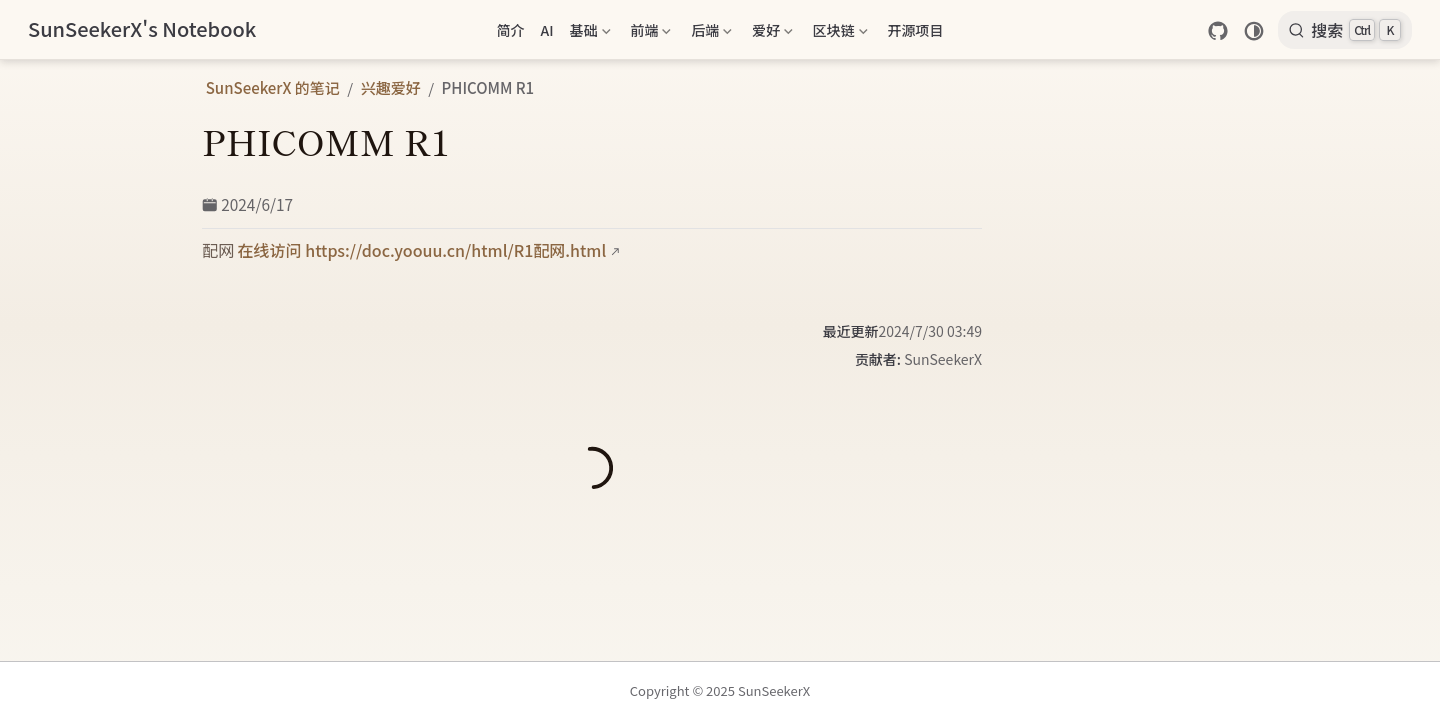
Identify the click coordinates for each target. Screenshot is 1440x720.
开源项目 (916, 30)
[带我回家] (142, 30)
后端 (711, 33)
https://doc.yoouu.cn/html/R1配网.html (455, 250)
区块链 (840, 33)
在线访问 (270, 250)
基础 (590, 33)
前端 (650, 33)
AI (546, 30)
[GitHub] (1218, 30)
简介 (510, 30)
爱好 (772, 33)
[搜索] (1345, 30)
